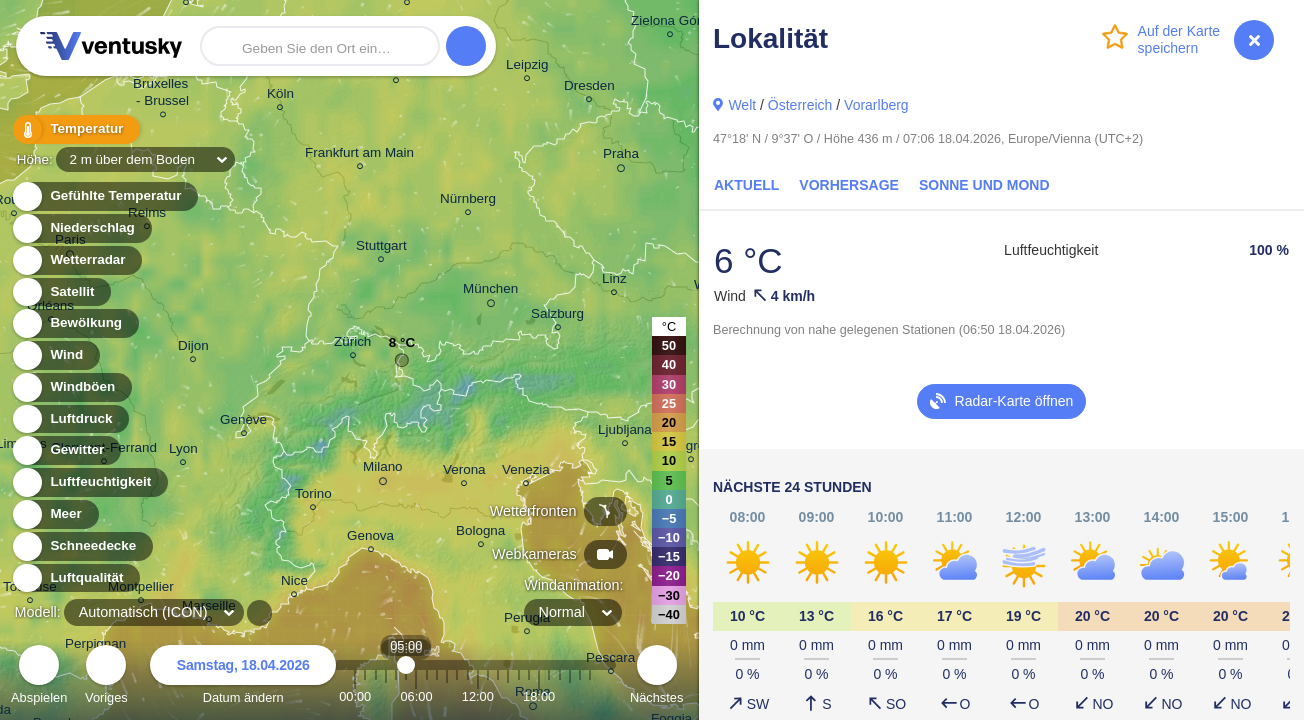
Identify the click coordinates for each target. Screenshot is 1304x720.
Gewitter (65, 450)
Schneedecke (81, 546)
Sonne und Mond (984, 185)
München (490, 292)
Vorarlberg (876, 105)
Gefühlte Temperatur (104, 196)
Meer (54, 514)
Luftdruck (69, 419)
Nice (294, 583)
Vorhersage (849, 185)
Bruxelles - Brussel (162, 95)
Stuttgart (381, 248)
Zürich (352, 344)
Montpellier (141, 589)
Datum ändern (243, 677)
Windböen (71, 387)
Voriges (106, 677)
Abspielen (39, 677)
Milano (383, 470)
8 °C (402, 347)
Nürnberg (468, 201)
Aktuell (746, 185)
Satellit (61, 292)
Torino (313, 496)
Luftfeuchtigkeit (89, 482)
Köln (280, 96)
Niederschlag (81, 228)
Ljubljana (625, 432)
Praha (621, 157)
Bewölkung (74, 323)
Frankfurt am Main (359, 155)
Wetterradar (76, 260)
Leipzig (527, 67)
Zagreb (691, 448)
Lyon (183, 451)
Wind (55, 355)
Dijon (193, 348)
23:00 (590, 696)
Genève (243, 422)
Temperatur (75, 129)
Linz (614, 281)
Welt (742, 105)
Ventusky (108, 46)
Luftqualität (75, 578)
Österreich (800, 105)
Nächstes (656, 677)
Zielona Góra (670, 23)
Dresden (589, 88)
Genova (370, 538)
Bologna (480, 533)
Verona (464, 472)
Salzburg (557, 316)
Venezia (526, 472)
